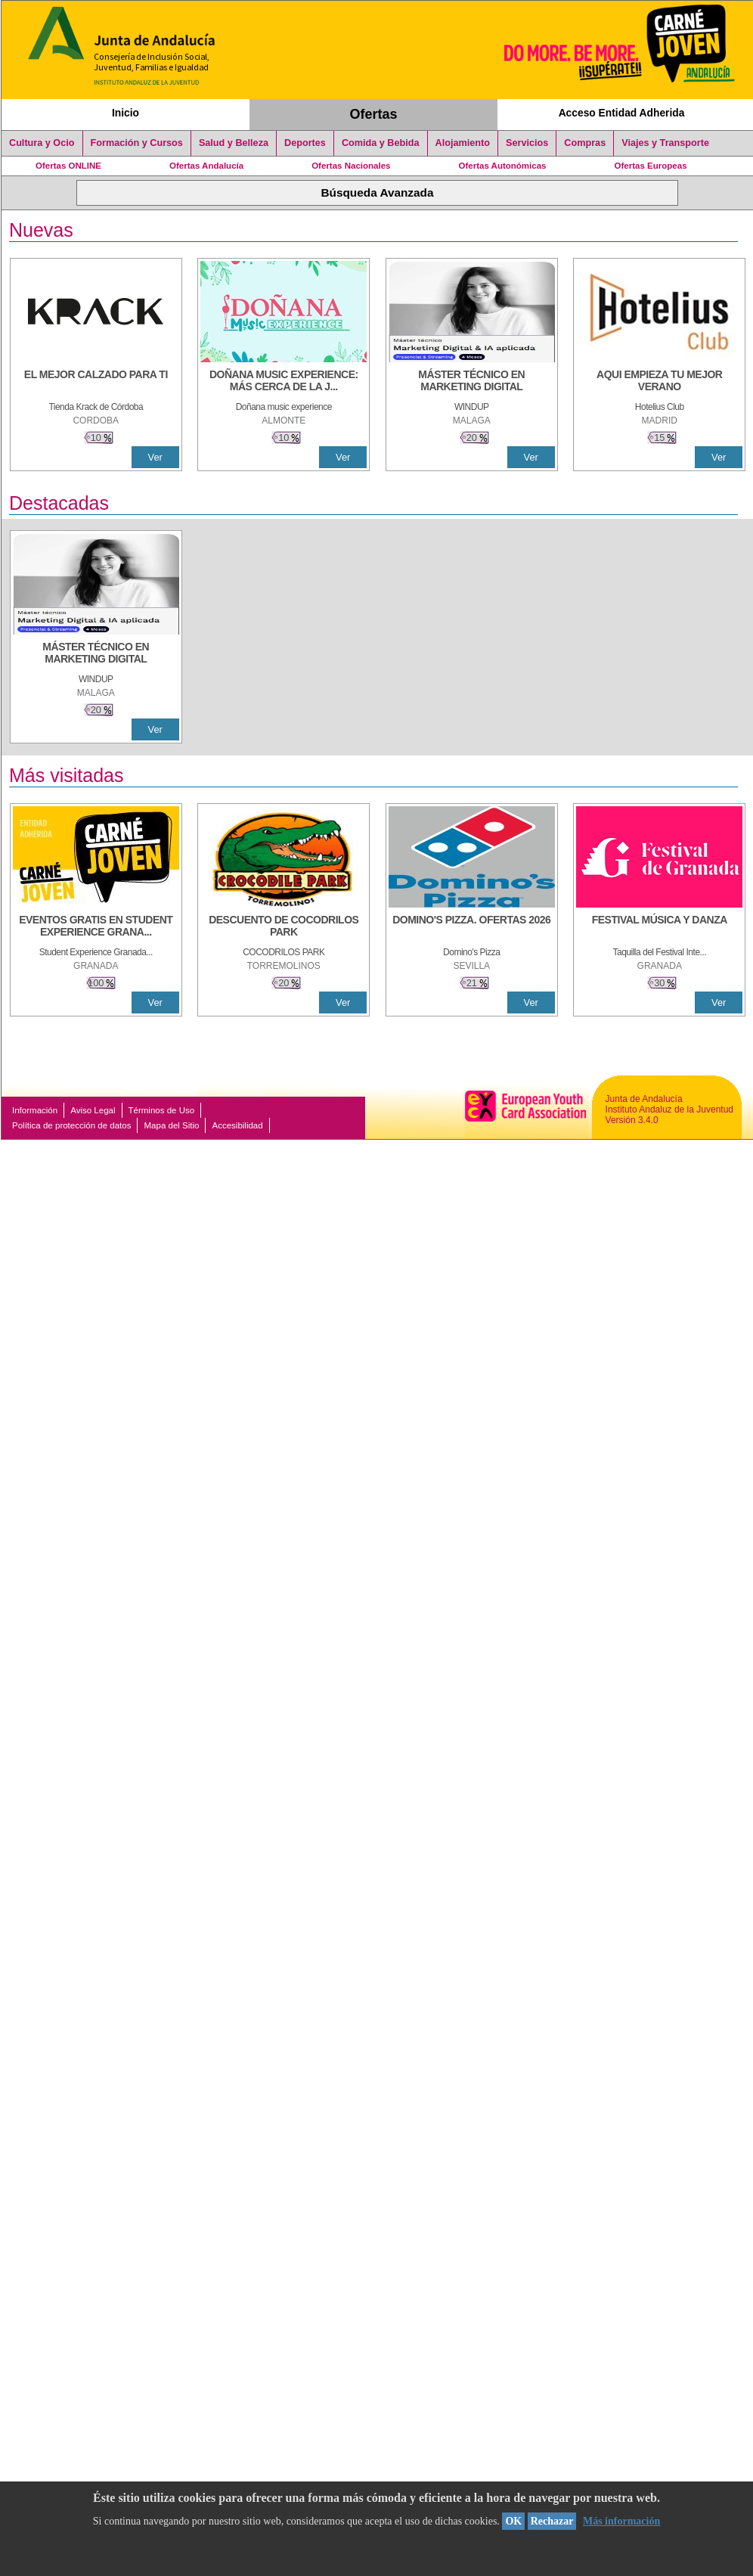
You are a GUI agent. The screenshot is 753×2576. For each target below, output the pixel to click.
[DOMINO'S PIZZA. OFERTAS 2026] (472, 927)
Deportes (305, 143)
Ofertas (374, 114)
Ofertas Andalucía (206, 165)
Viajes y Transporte (665, 143)
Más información (621, 2521)
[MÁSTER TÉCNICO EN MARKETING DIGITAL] (472, 382)
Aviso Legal (92, 1110)
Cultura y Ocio (42, 143)
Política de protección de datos (71, 1125)
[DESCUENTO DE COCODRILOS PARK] (283, 927)
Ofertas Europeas (651, 165)
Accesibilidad (237, 1125)
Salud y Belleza (233, 143)
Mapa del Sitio (171, 1125)
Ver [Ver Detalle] (155, 457)
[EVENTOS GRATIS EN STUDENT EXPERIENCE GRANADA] (96, 927)
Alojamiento (462, 143)
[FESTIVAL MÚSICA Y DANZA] (659, 927)
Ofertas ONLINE (68, 165)
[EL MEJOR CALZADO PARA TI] (96, 382)
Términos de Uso (162, 1110)
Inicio (125, 113)
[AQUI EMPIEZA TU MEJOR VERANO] (659, 382)
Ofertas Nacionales (350, 165)
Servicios (527, 143)
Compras (585, 143)
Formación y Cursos (137, 143)
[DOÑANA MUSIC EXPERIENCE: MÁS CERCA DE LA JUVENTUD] (283, 382)
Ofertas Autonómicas (502, 165)
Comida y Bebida (381, 143)
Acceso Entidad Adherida (622, 113)
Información (34, 1110)
